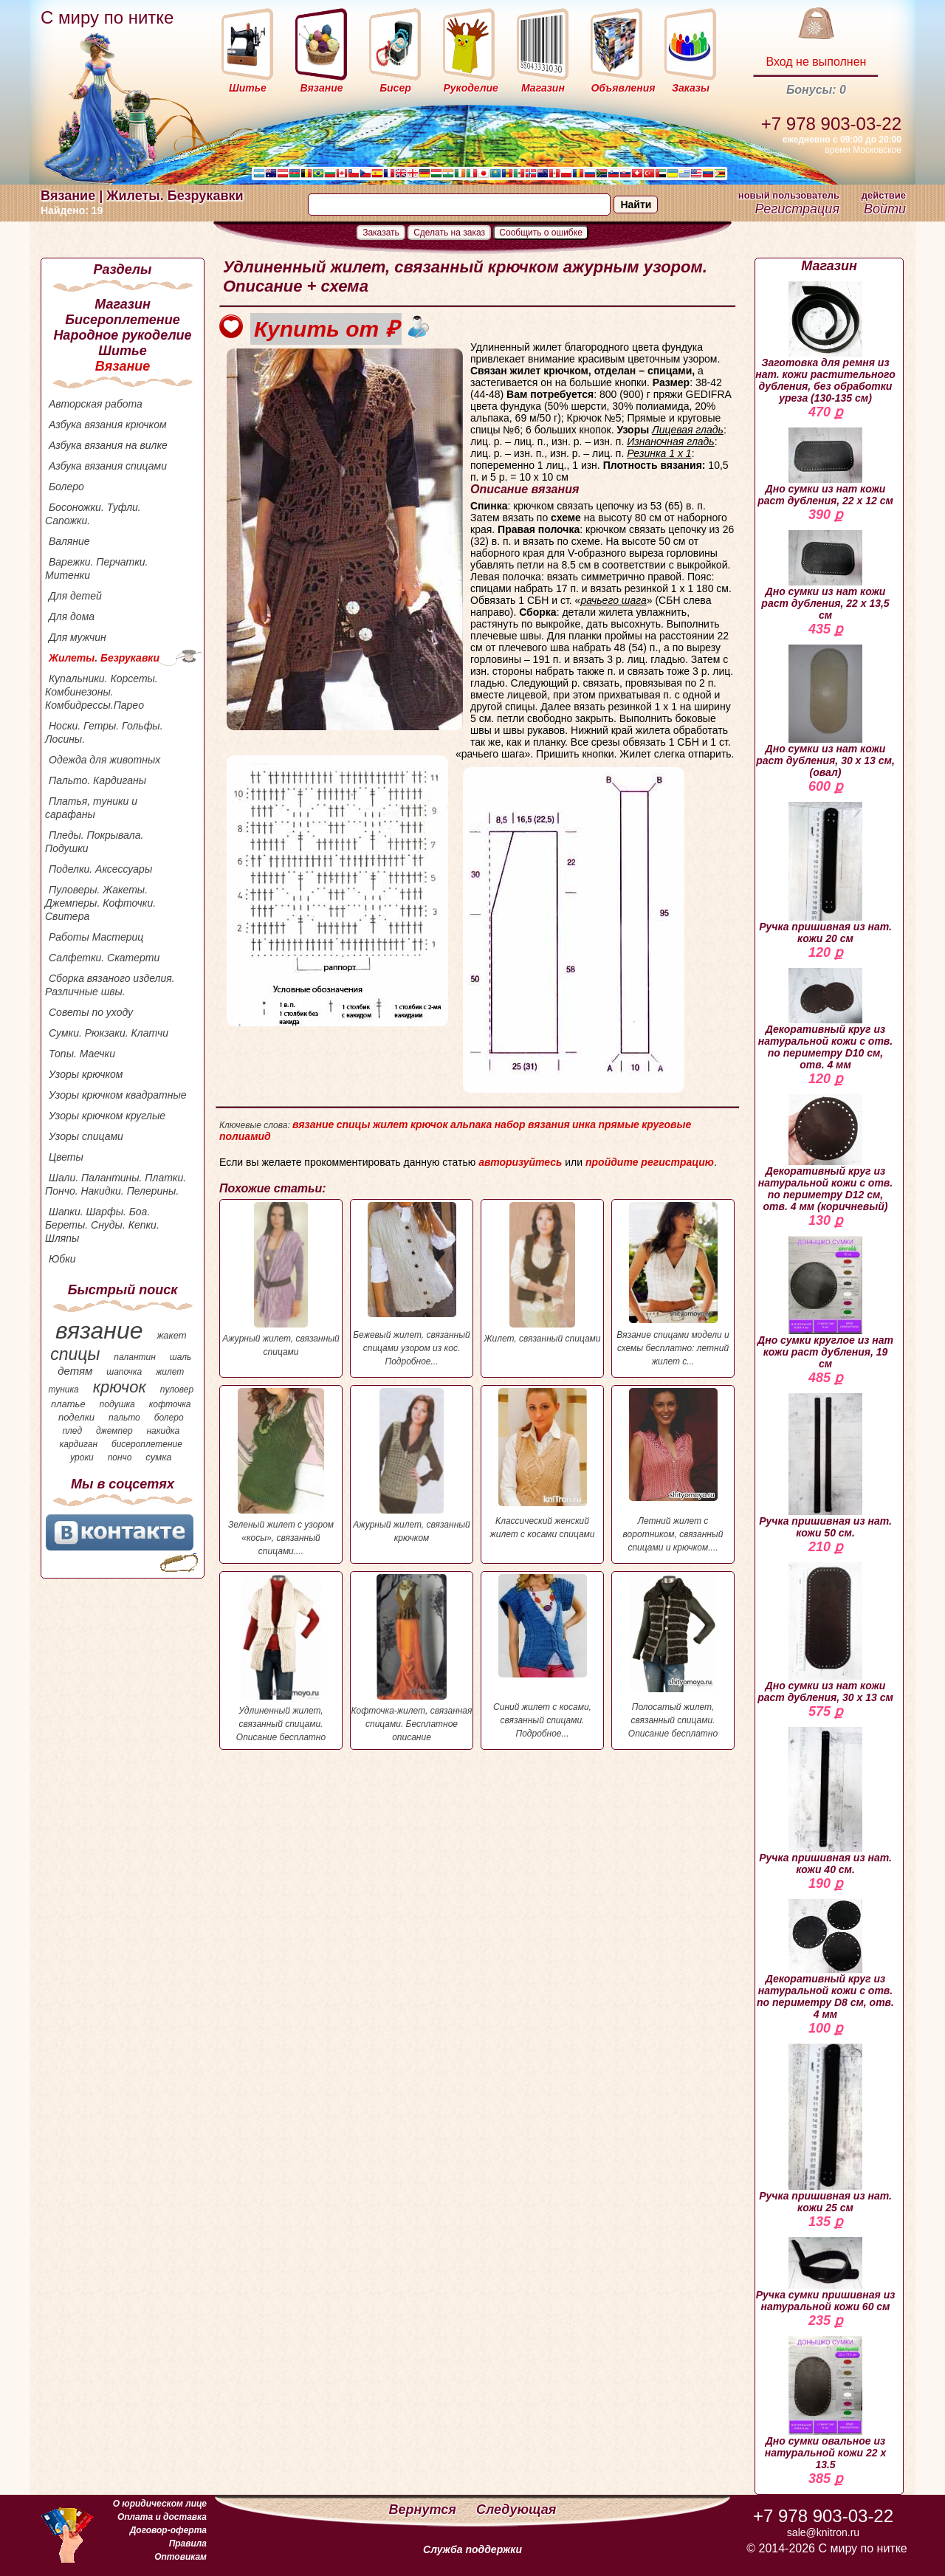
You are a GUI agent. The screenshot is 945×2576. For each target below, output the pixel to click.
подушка (117, 1404)
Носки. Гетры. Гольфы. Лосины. (104, 732)
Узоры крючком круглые (107, 1116)
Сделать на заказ (449, 232)
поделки (76, 1417)
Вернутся (424, 2509)
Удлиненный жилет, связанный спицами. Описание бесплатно (281, 1658)
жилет (170, 1372)
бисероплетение (146, 1444)
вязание (99, 1330)
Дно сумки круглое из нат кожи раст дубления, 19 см (825, 1303)
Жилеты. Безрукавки (104, 658)
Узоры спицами (86, 1136)
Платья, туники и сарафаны (91, 807)
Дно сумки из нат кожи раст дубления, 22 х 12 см (825, 466)
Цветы (66, 1157)
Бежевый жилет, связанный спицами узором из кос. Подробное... (411, 1284)
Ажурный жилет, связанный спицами (281, 1279)
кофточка (170, 1404)
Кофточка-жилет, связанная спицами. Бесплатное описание (411, 1658)
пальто (124, 1417)
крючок (119, 1387)
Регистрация (797, 209)
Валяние (69, 541)
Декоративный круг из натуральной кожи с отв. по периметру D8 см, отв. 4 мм (825, 1959)
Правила (188, 2543)
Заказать (380, 232)
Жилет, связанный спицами (542, 1273)
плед (72, 1431)
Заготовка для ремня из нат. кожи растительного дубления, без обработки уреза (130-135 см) (825, 342)
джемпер (114, 1431)
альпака (471, 1124)
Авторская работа (95, 404)
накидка (163, 1431)
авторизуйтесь (520, 1162)
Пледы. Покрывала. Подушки (94, 841)
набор (510, 1124)
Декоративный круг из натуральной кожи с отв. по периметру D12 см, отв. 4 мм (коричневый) (825, 1153)
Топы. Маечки (82, 1053)
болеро (169, 1417)
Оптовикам (180, 2557)
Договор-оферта (168, 2530)
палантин (135, 1357)
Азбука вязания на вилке (108, 445)
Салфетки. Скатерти (104, 958)
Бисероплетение (122, 319)
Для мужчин (77, 637)
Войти (885, 209)
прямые (618, 1124)
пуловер (176, 1389)
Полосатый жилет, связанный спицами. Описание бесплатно (673, 1656)
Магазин (122, 304)
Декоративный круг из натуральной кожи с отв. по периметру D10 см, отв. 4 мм (825, 1019)
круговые (666, 1124)
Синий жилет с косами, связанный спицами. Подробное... (542, 1656)
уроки (82, 1457)
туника (63, 1389)
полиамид (245, 1136)
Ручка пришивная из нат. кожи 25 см (825, 2128)
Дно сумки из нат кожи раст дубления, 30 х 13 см (825, 1632)
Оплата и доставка (162, 2517)
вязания (549, 1124)
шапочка (124, 1372)
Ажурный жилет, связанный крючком (411, 1465)
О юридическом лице (160, 2503)
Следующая (516, 2509)
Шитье (122, 350)
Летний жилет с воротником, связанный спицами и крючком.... (673, 1470)
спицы (75, 1354)
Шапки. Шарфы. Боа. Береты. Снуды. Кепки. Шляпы (102, 1225)
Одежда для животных (104, 760)
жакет (171, 1335)
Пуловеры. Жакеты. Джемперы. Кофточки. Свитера (100, 903)
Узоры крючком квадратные (118, 1095)
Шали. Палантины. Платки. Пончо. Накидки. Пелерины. (115, 1184)
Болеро (66, 486)
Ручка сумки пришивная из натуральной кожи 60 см (826, 2275)
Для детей (75, 596)
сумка (158, 1457)
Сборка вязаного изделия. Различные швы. (110, 984)
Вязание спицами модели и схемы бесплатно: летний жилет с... (673, 1284)
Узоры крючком (86, 1074)
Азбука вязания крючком (108, 424)
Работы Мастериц (96, 937)
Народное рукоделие (122, 335)
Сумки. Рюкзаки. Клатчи (108, 1033)
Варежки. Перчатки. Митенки (96, 568)
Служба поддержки (472, 2549)
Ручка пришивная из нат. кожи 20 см (825, 873)
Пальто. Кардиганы (97, 780)
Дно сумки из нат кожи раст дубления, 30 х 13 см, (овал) (825, 711)
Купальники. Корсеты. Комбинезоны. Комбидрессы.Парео (101, 692)
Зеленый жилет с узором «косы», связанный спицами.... (281, 1472)
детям (75, 1370)
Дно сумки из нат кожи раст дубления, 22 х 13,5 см (825, 575)
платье (68, 1403)
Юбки (62, 1259)
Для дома (71, 616)
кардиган (78, 1444)
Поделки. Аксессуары (100, 869)
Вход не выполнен (816, 61)
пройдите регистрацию (649, 1162)
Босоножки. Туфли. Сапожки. (93, 513)
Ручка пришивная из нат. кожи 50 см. (825, 1466)
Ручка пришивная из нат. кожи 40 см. (825, 1801)
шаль (181, 1357)
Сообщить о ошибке (541, 232)
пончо (120, 1457)
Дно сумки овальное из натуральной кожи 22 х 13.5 (826, 2403)
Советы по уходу (91, 1012)
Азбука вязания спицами (108, 466)
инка (584, 1124)
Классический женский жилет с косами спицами (542, 1463)
